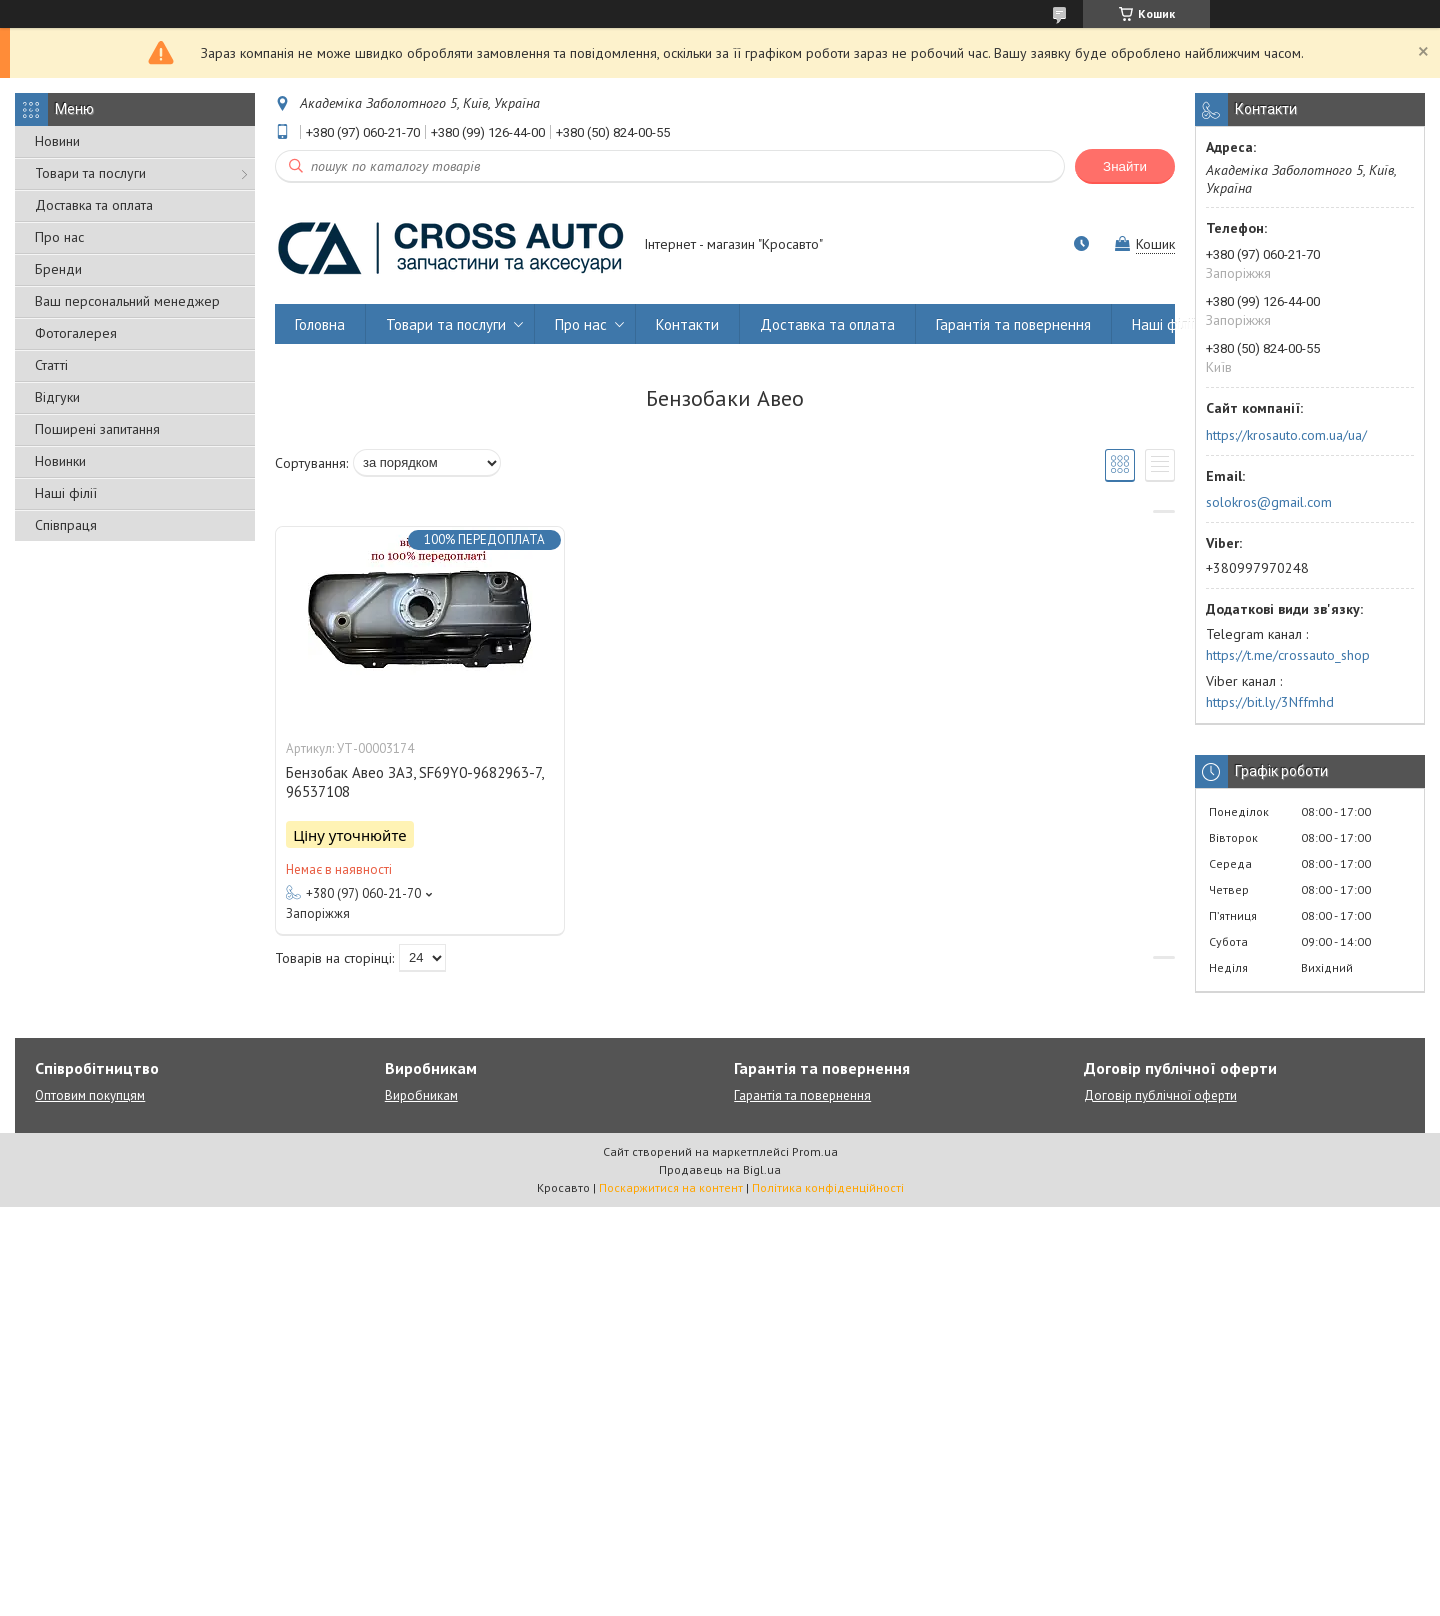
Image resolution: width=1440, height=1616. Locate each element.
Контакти (687, 324)
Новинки (60, 461)
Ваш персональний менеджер (127, 301)
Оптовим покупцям (90, 1095)
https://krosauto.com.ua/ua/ (1286, 435)
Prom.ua (815, 1151)
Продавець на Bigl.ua (720, 1169)
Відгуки (57, 397)
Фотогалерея (76, 333)
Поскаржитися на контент (671, 1187)
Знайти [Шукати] (1125, 166)
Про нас (59, 237)
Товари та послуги (90, 173)
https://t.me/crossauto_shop (1288, 655)
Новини (57, 141)
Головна (320, 324)
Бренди (58, 269)
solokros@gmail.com (1269, 502)
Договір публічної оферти (1160, 1095)
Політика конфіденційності (828, 1187)
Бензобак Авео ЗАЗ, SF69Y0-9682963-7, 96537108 (414, 782)
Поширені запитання (97, 429)
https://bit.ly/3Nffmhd (1270, 702)
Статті (51, 365)
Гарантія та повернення (1013, 324)
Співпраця (66, 525)
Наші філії (66, 493)
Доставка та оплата (94, 205)
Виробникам (421, 1095)
